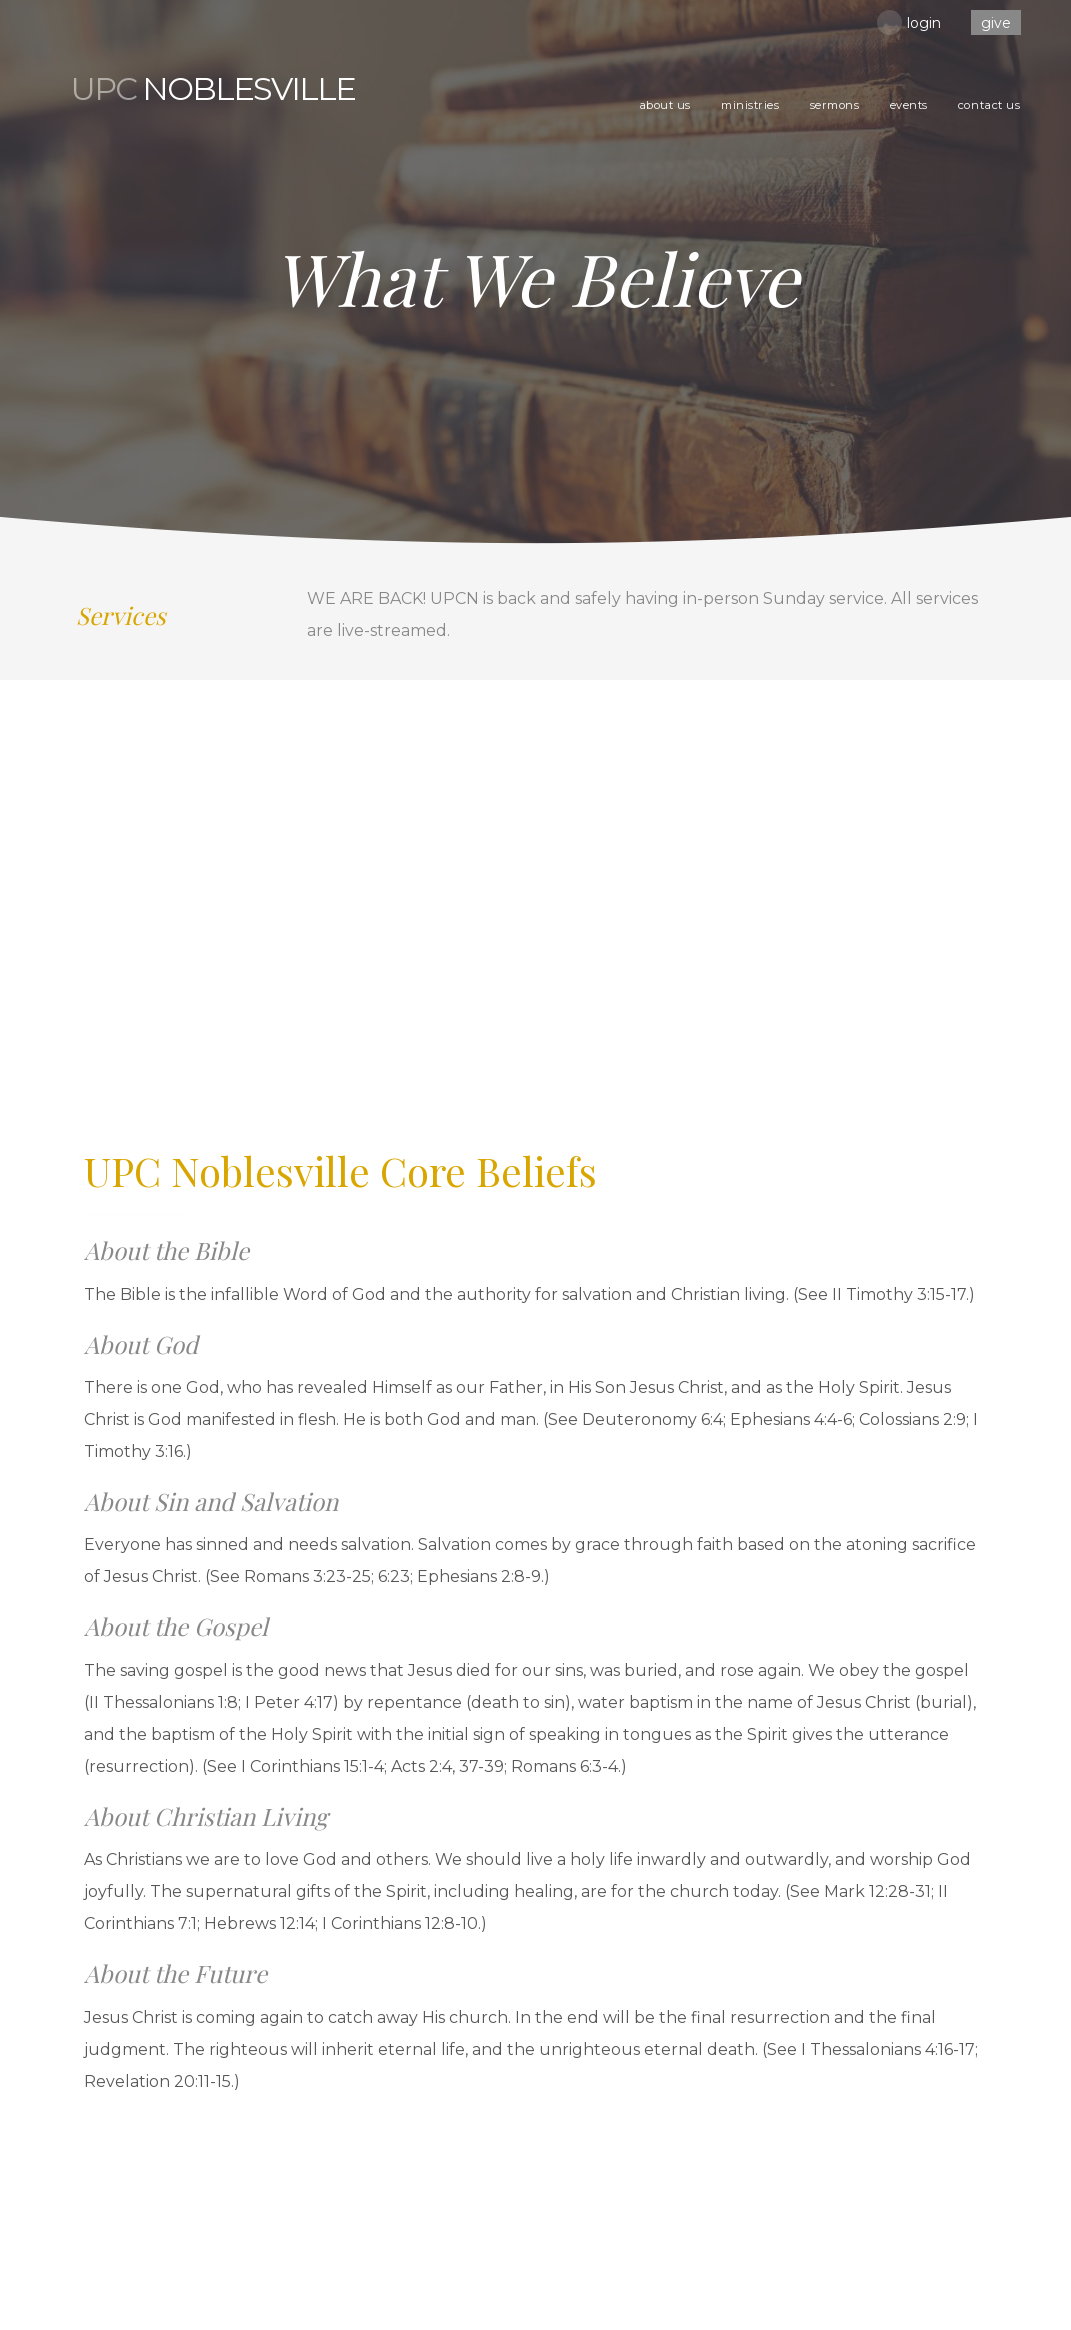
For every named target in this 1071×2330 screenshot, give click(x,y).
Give (996, 23)
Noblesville (213, 89)
